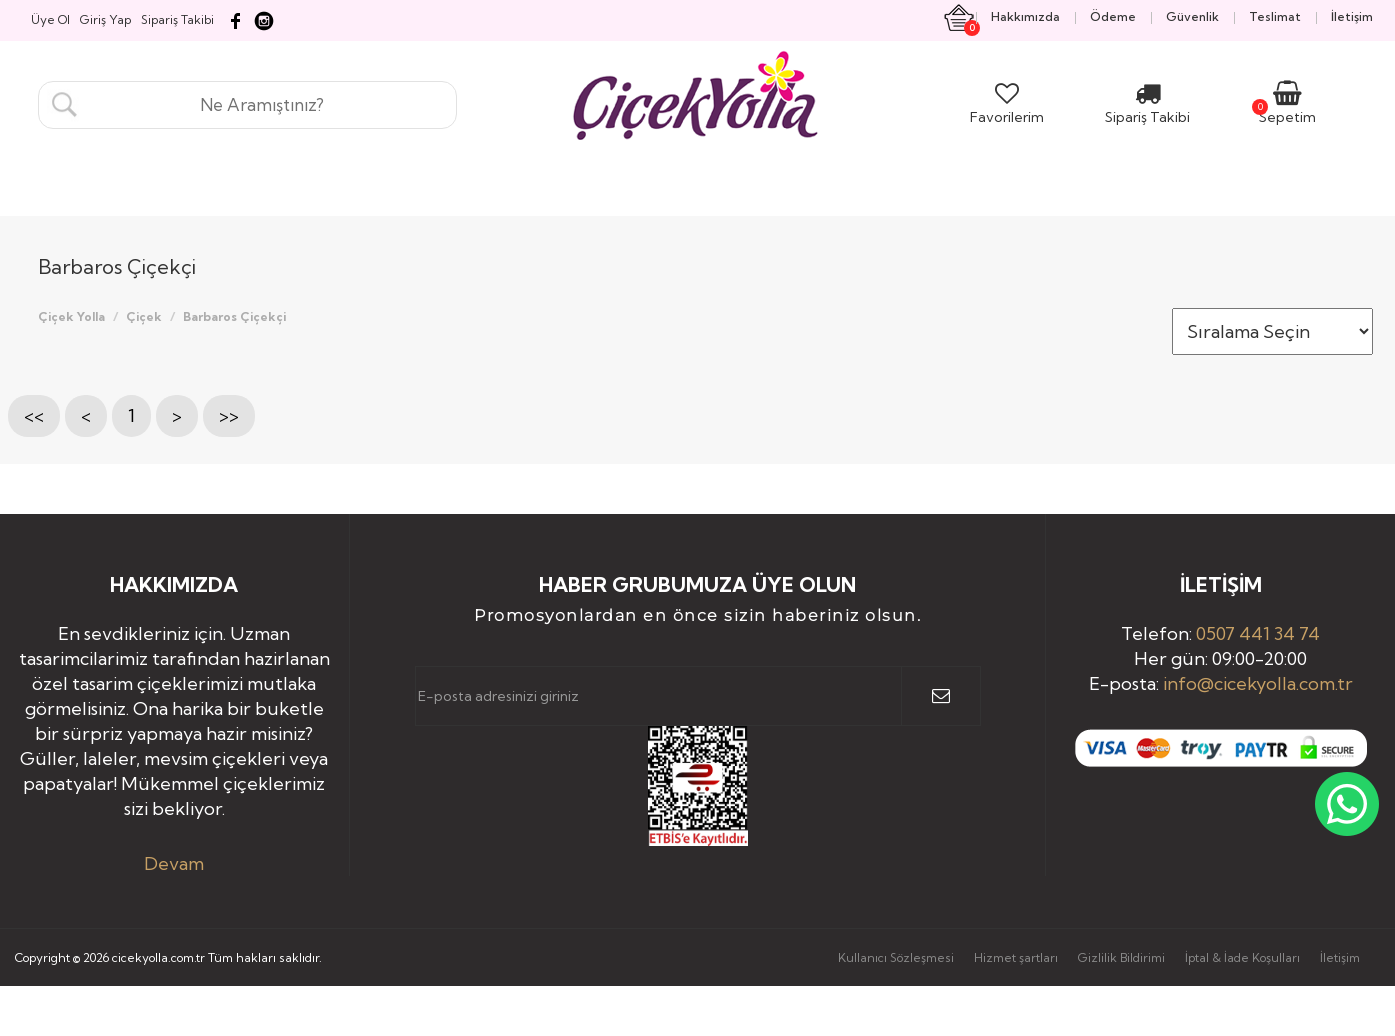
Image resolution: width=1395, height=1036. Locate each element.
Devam (174, 863)
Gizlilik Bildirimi (1121, 957)
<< (34, 415)
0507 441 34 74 (1258, 633)
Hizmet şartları (1016, 957)
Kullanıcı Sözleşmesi (896, 957)
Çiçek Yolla (71, 316)
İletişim (1340, 957)
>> (229, 415)
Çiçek (144, 316)
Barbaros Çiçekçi (234, 316)
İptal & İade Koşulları (1242, 957)
